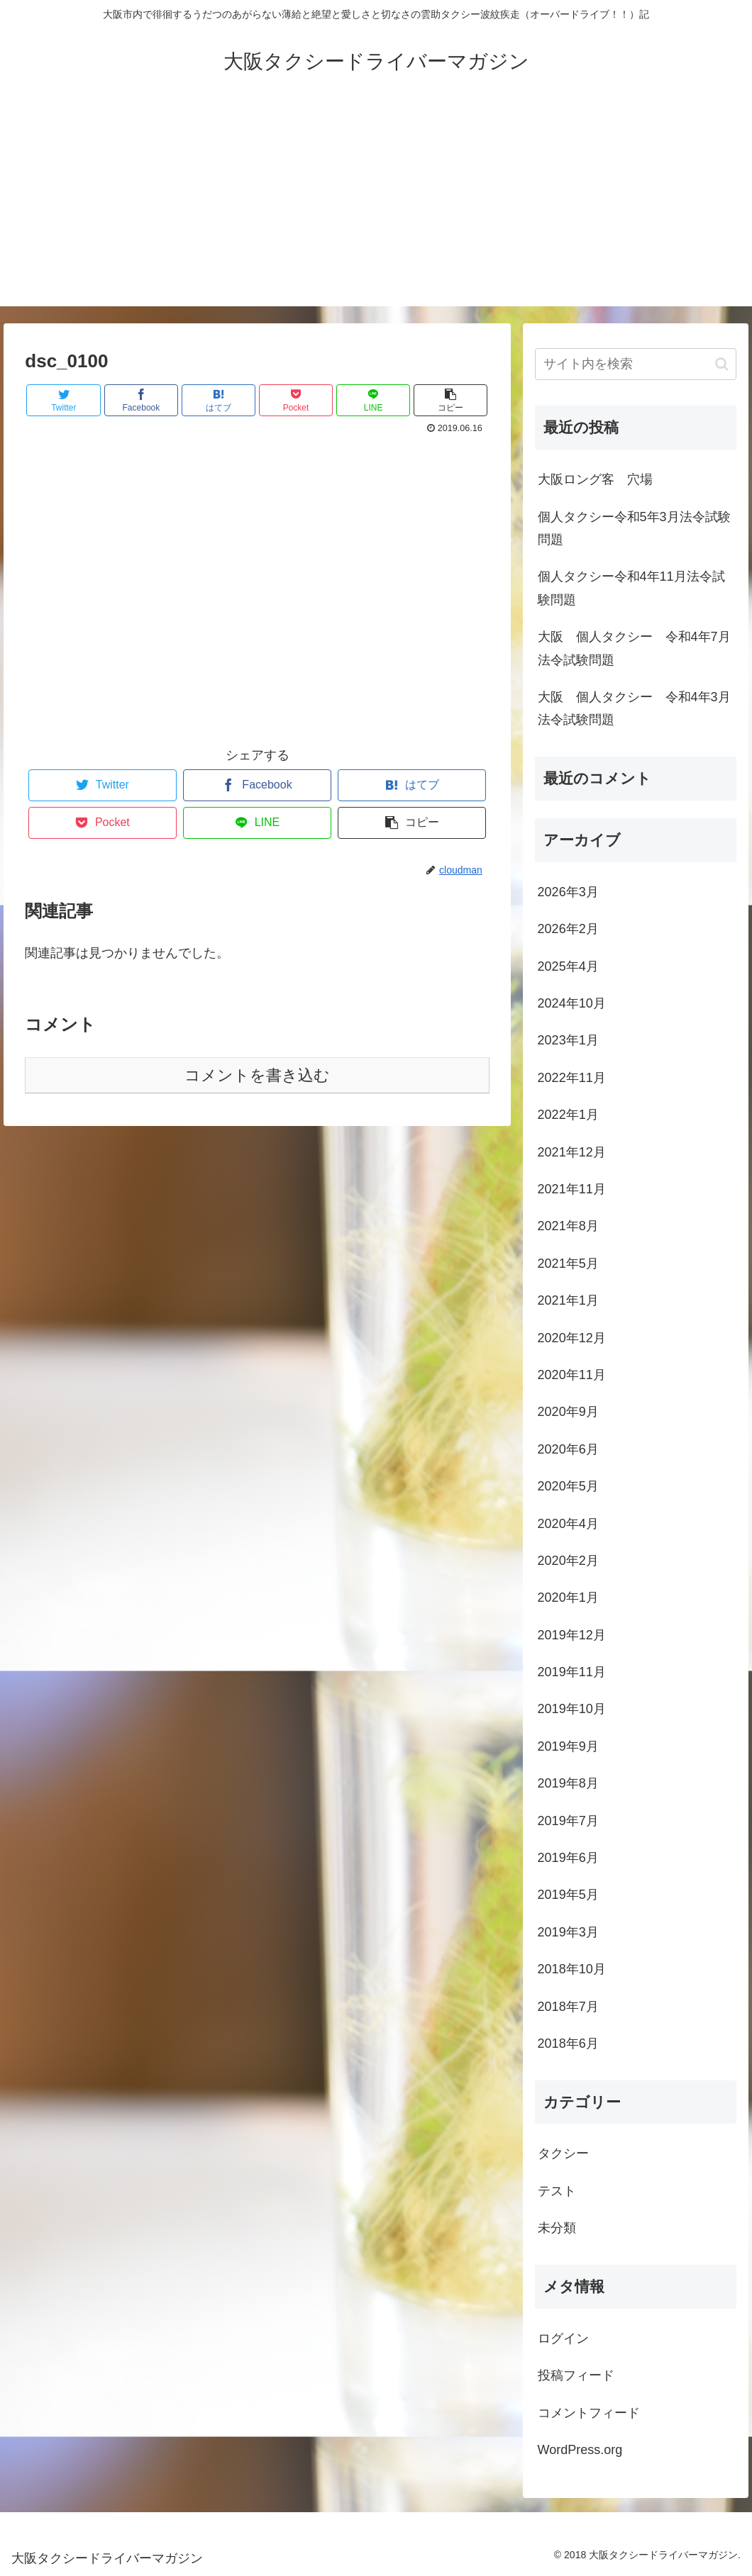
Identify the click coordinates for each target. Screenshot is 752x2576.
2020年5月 (568, 1486)
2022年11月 (572, 1078)
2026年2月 (568, 929)
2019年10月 (572, 1709)
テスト (557, 2191)
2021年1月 (568, 1300)
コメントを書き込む (257, 1075)
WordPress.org (580, 2450)
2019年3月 (568, 1932)
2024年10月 (572, 1003)
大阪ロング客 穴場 (595, 479)
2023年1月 (568, 1040)
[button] (721, 364)
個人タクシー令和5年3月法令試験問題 (634, 528)
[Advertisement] (376, 207)
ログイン (563, 2338)
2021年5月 (568, 1263)
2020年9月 (568, 1412)
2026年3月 (568, 892)
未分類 (557, 2228)
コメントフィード (589, 2413)
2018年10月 (572, 1969)
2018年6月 (568, 2043)
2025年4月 (568, 966)
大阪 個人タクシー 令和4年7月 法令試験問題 (637, 648)
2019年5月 (568, 1895)
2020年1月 (568, 1597)
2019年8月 (568, 1783)
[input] (635, 364)
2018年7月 (568, 2007)
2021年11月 (572, 1189)
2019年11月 (572, 1672)
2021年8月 (568, 1226)
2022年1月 (568, 1115)
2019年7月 (568, 1821)
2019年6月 (568, 1858)
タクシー (563, 2153)
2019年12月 (572, 1635)
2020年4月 (568, 1524)
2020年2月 (568, 1561)
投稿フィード (576, 2375)
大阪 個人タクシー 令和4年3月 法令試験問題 (637, 708)
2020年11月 (572, 1375)
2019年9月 (568, 1746)
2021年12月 (572, 1152)
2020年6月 (568, 1449)
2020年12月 (572, 1338)
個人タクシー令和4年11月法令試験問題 (631, 587)
